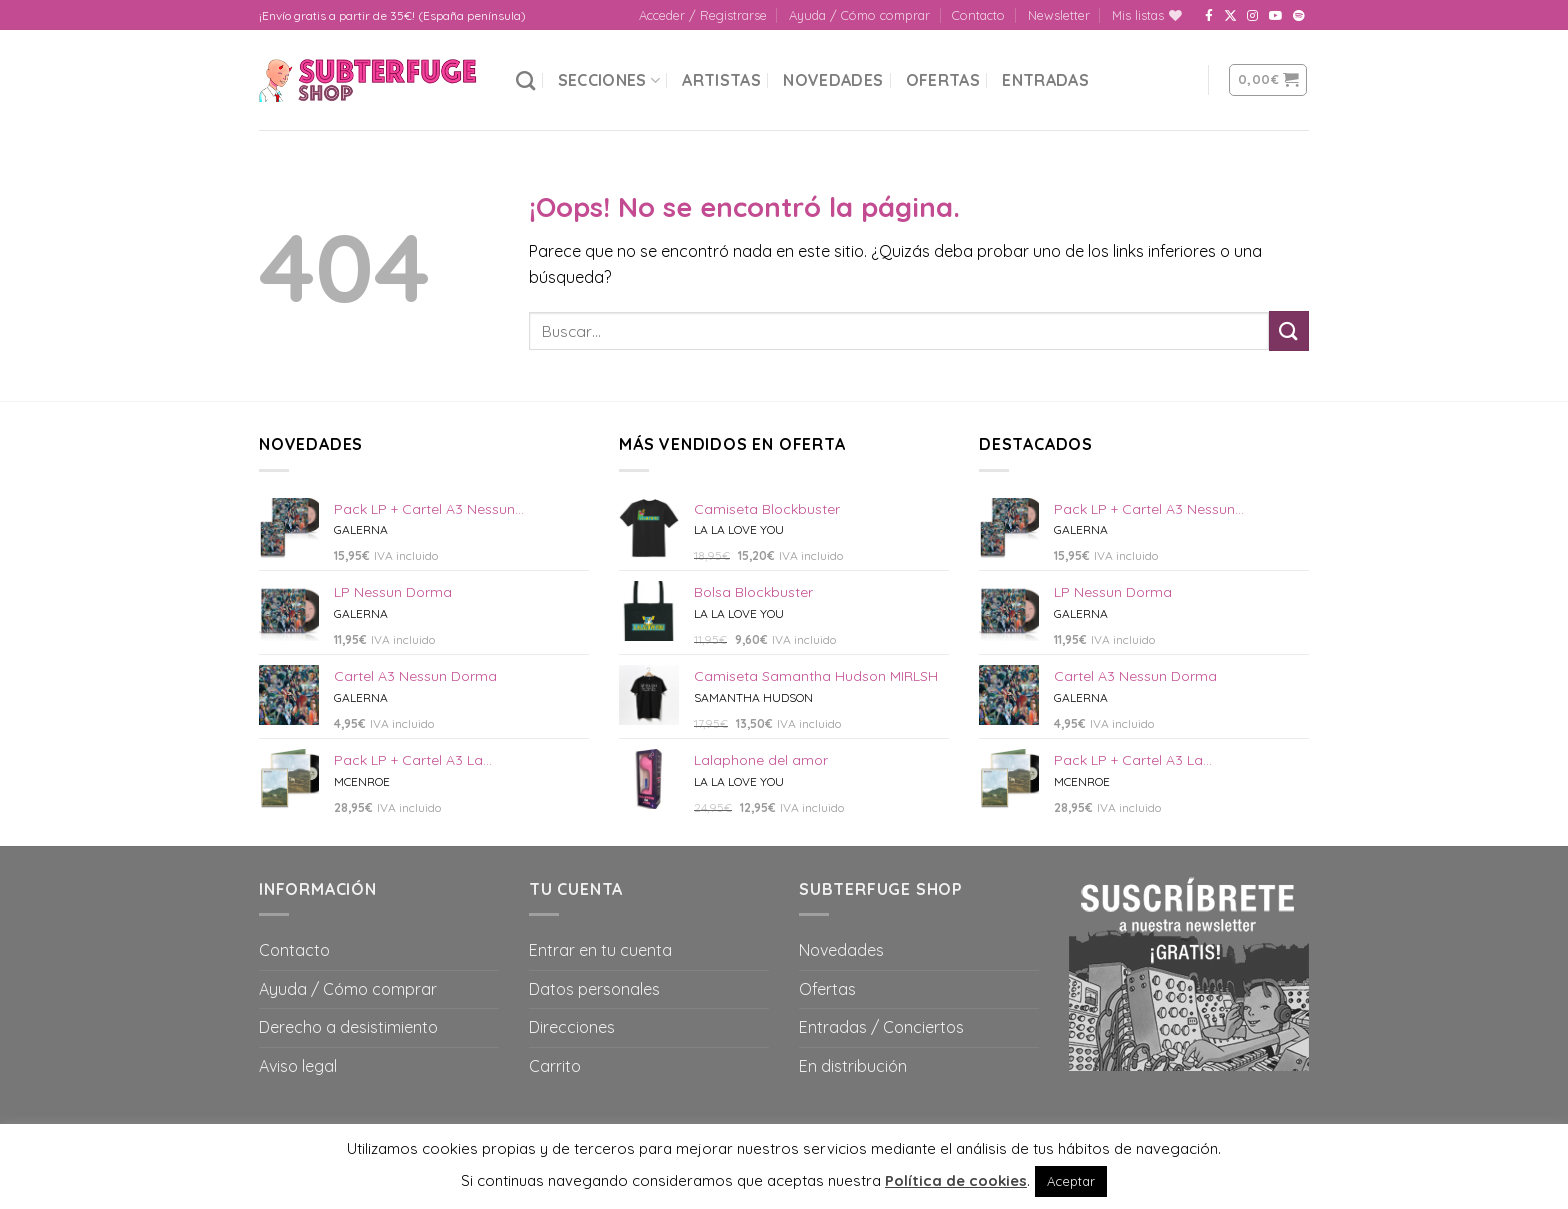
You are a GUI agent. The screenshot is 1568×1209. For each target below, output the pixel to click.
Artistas (721, 80)
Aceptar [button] (1071, 1181)
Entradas (1045, 80)
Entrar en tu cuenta (600, 950)
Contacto (978, 15)
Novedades (833, 80)
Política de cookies (956, 1180)
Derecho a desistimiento (348, 1027)
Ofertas (943, 80)
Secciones (609, 80)
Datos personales (594, 989)
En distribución (853, 1066)
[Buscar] (525, 80)
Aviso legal (298, 1066)
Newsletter (1059, 15)
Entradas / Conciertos (881, 1027)
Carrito (555, 1066)
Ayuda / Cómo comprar (859, 15)
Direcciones (572, 1027)
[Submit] (1289, 330)
